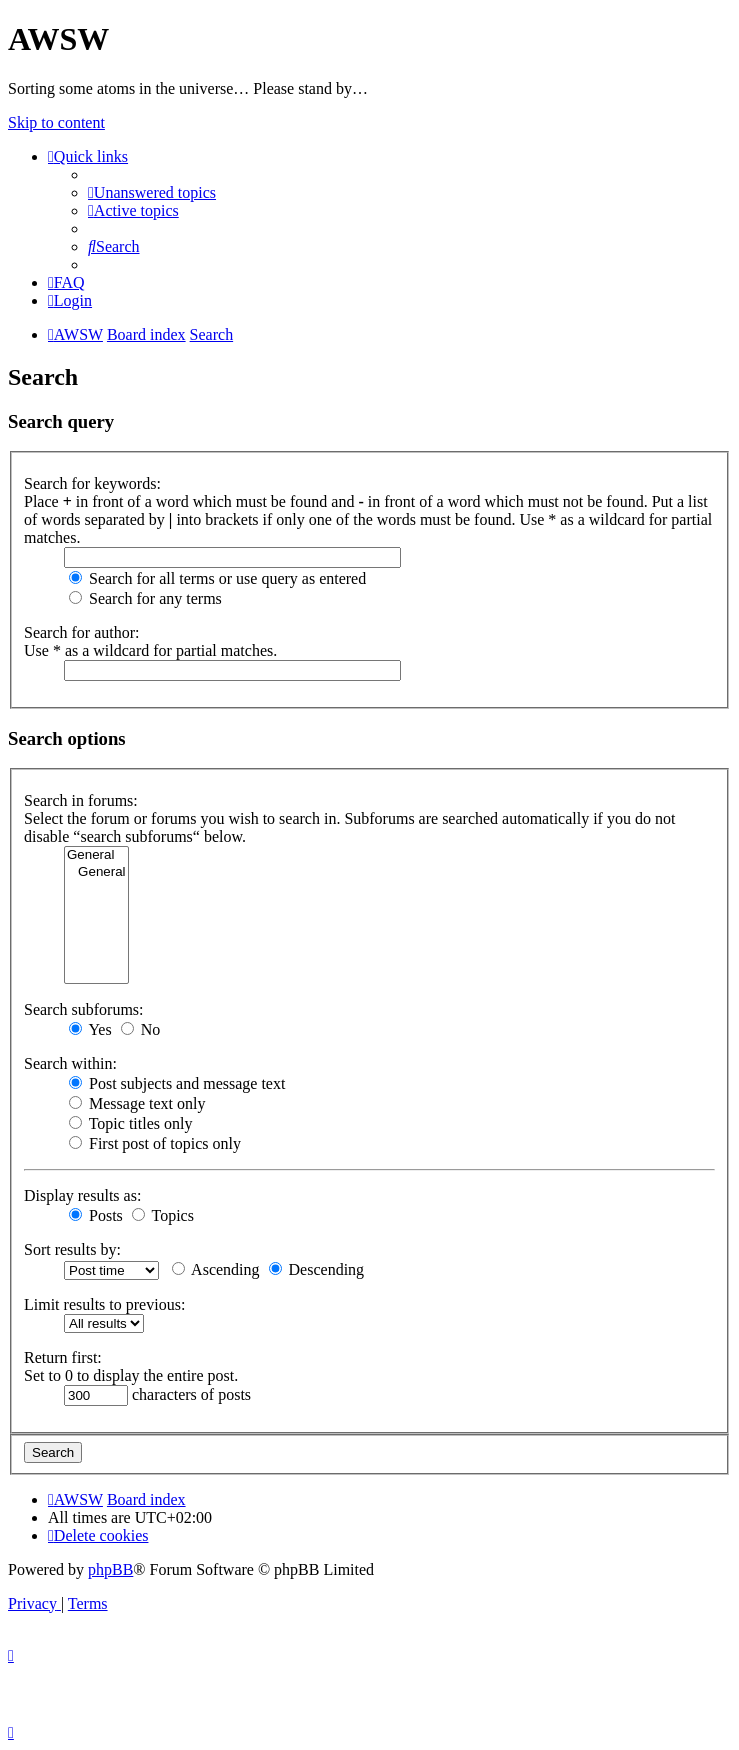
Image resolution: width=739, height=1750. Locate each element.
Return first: (63, 1357)
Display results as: (82, 1195)
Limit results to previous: (104, 1304)
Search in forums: (81, 800)
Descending (317, 1269)
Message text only (137, 1103)
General (96, 855)
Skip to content (56, 122)
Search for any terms (145, 598)
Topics (163, 1215)
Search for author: (82, 632)
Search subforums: (84, 1009)
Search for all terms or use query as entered (217, 578)
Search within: (70, 1063)
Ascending (216, 1269)
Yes (90, 1029)
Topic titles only (130, 1123)
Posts (96, 1215)
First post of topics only (155, 1143)
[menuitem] (152, 192)
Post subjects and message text (177, 1083)
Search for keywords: (92, 483)
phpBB (110, 1569)
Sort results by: (72, 1249)
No (141, 1029)
